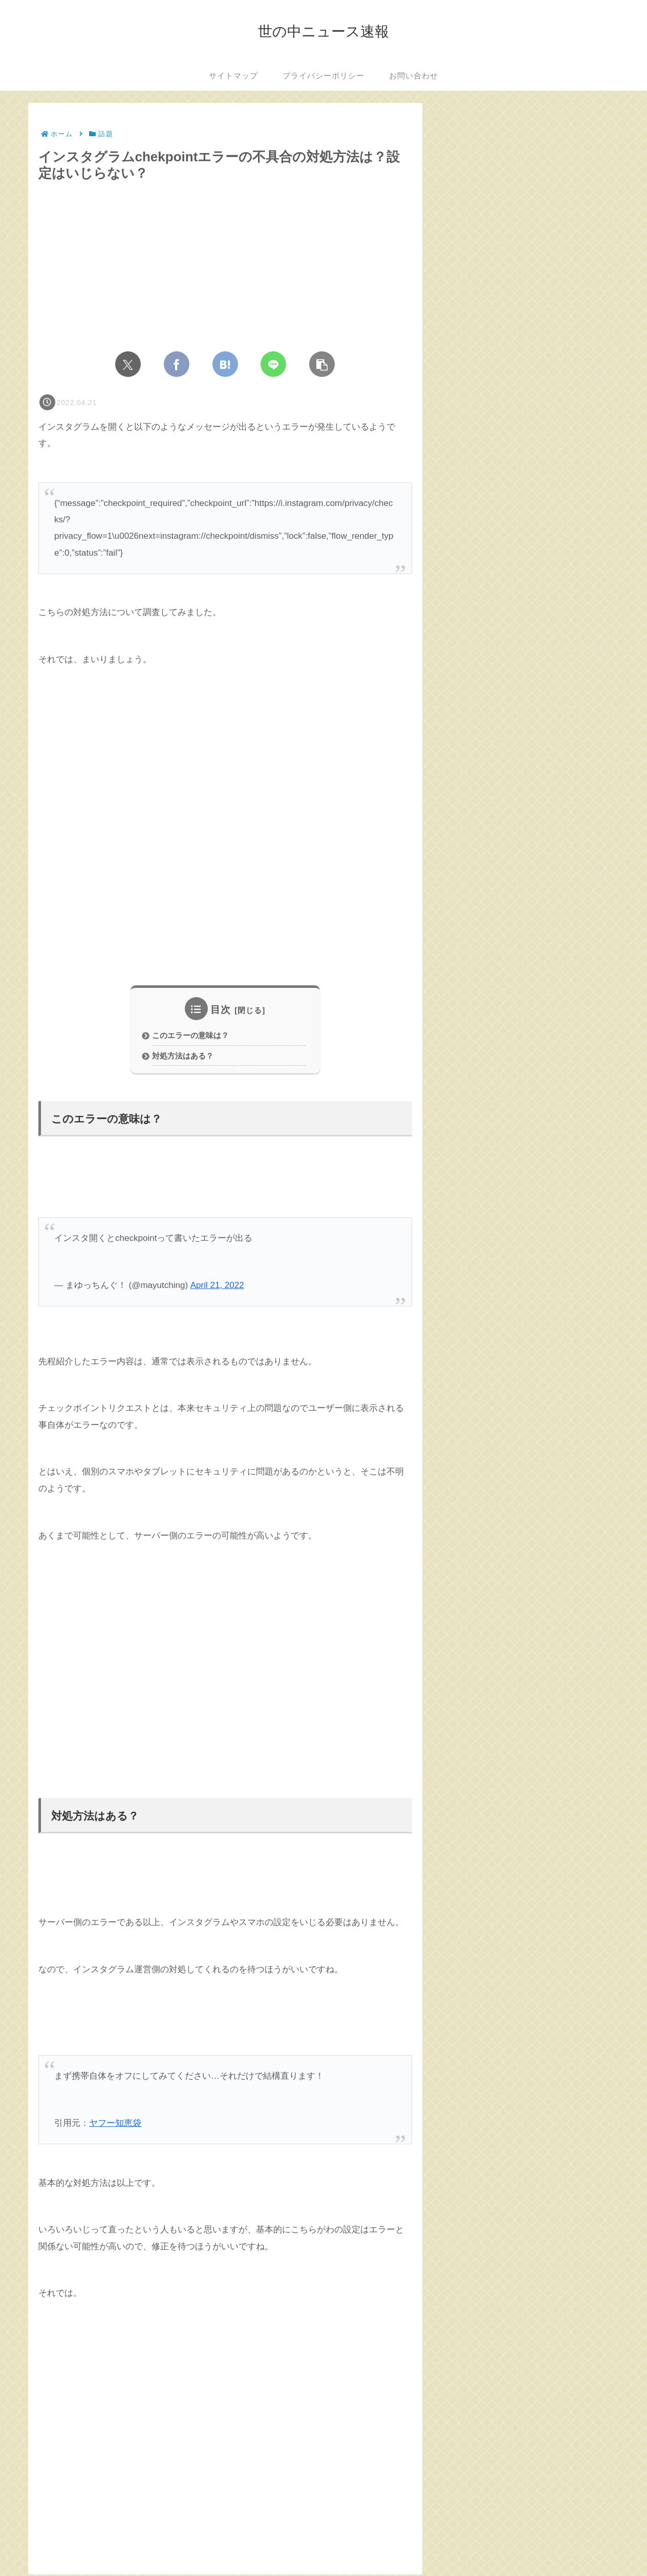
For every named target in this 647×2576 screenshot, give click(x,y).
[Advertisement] (225, 820)
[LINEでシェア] (273, 364)
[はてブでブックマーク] (225, 364)
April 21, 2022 (217, 1287)
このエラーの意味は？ (190, 1036)
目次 (220, 1009)
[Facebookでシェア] (176, 364)
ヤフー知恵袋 (115, 2124)
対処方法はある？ (182, 1057)
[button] (322, 364)
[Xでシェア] (128, 364)
